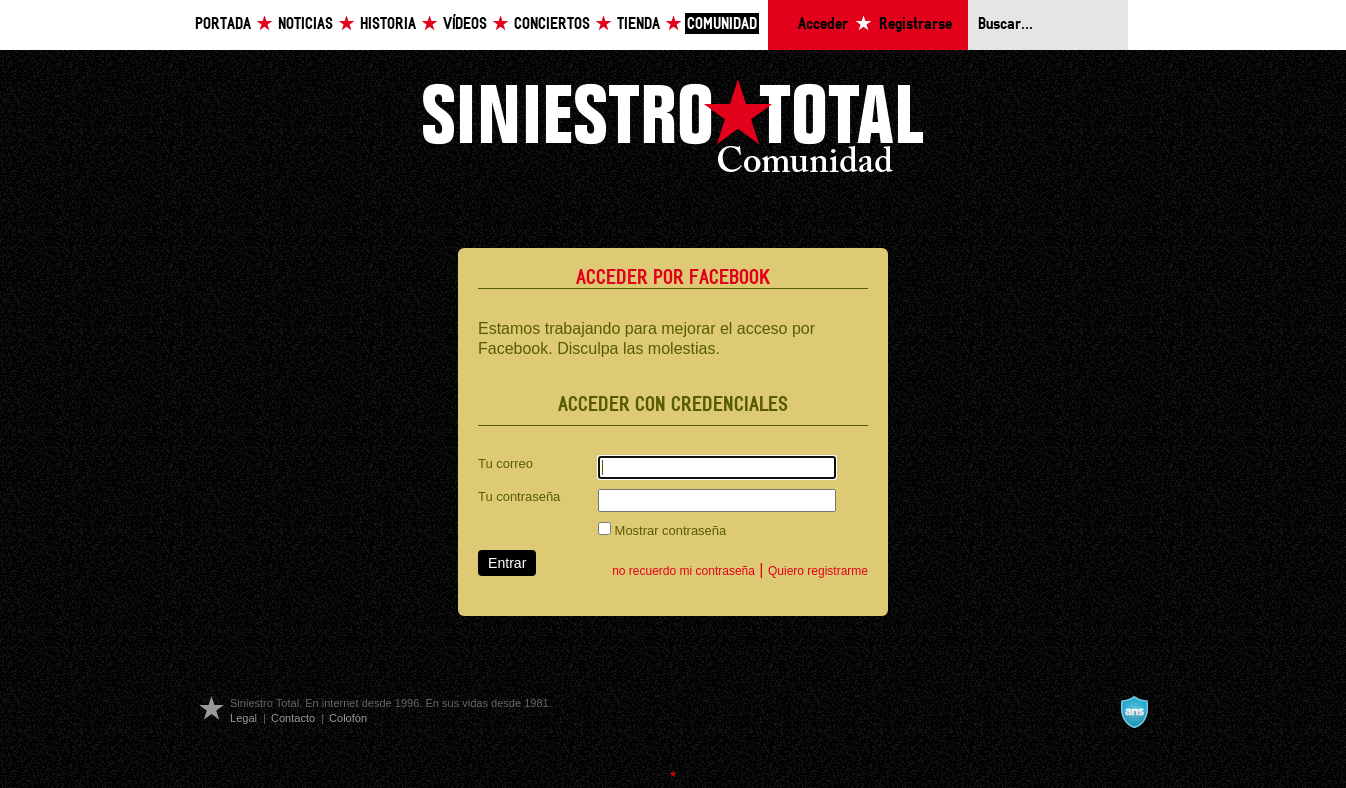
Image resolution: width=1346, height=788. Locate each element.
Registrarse (915, 24)
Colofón (348, 718)
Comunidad (722, 24)
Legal (243, 718)
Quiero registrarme (818, 571)
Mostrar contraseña (662, 530)
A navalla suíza (1134, 712)
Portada (223, 24)
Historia (388, 24)
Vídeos (465, 24)
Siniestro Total (673, 131)
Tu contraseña (519, 496)
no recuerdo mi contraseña (683, 571)
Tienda (638, 24)
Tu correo (505, 463)
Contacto (293, 718)
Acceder (823, 24)
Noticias (305, 24)
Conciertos (552, 24)
